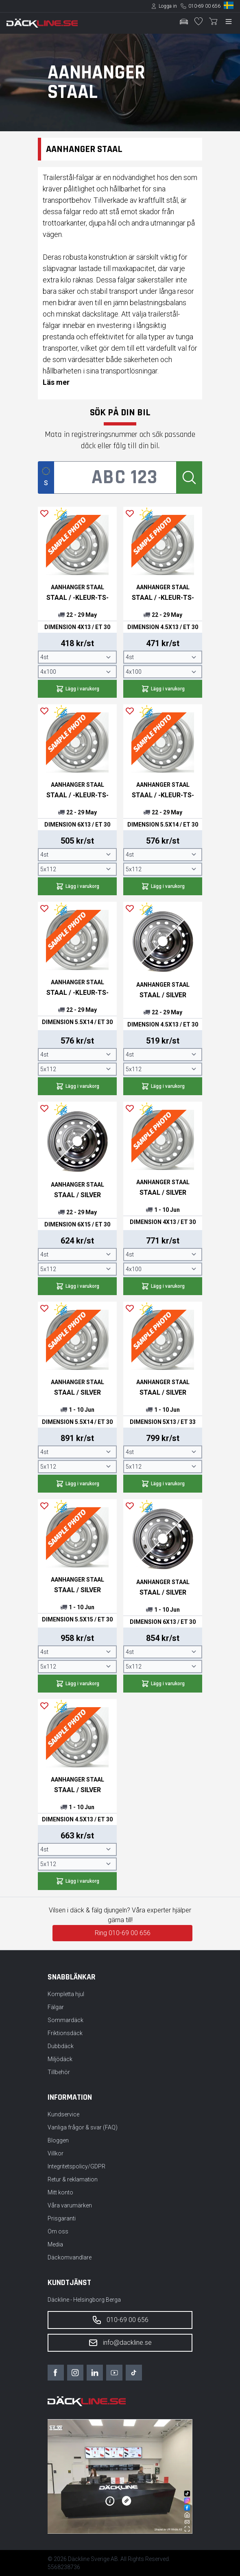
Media (55, 2244)
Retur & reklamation (73, 2179)
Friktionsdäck (65, 2033)
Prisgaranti (62, 2218)
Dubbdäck (61, 2046)
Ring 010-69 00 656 (123, 1933)
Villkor (55, 2153)
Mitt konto (60, 2192)
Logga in (168, 6)
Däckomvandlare (70, 2257)
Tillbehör (59, 2072)
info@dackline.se (120, 2343)
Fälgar (56, 2007)
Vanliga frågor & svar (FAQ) (83, 2127)
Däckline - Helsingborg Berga (84, 2299)
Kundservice (63, 2114)
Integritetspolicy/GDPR (76, 2166)
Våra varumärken (70, 2205)
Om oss (58, 2231)
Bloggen (58, 2140)
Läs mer (56, 382)
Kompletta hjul (66, 1994)
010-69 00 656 (204, 6)
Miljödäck (60, 2059)
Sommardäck (65, 2020)
